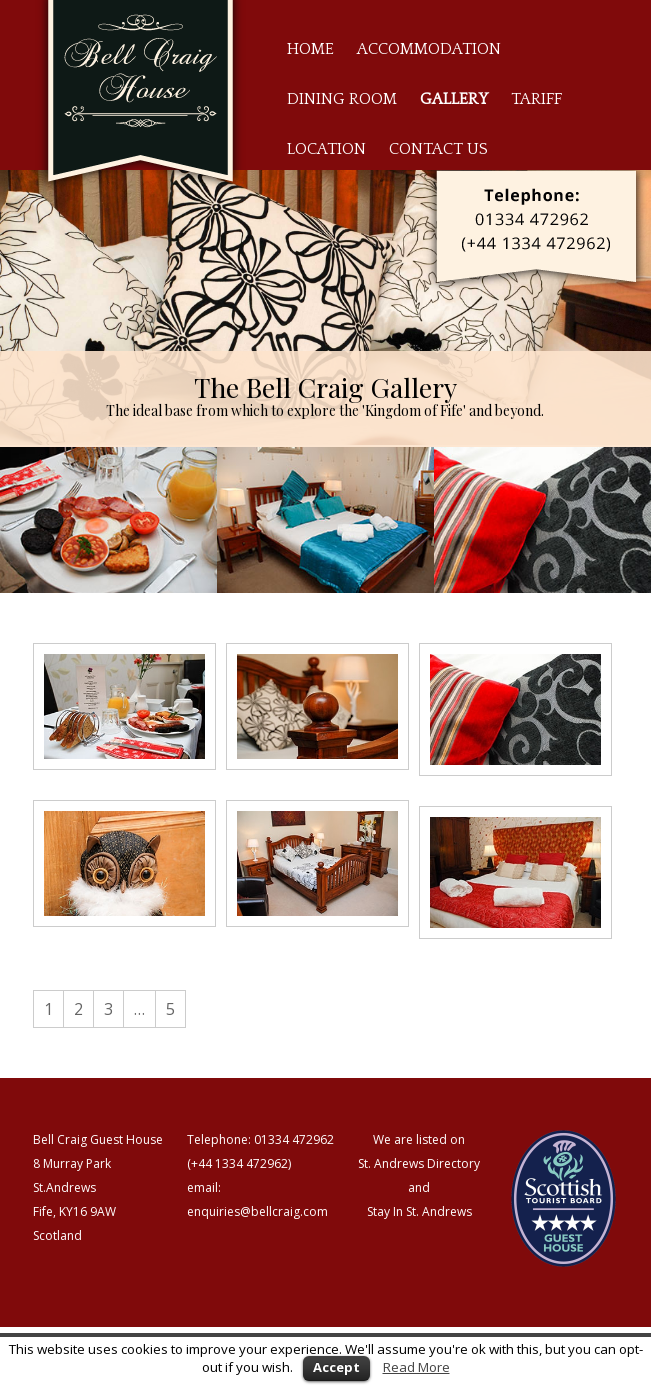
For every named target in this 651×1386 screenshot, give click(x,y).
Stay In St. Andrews (419, 1211)
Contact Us (438, 149)
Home (310, 49)
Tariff (536, 99)
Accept (336, 1367)
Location (326, 149)
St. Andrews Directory (419, 1163)
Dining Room (342, 99)
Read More (416, 1367)
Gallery (454, 99)
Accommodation (429, 49)
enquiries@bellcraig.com (257, 1211)
